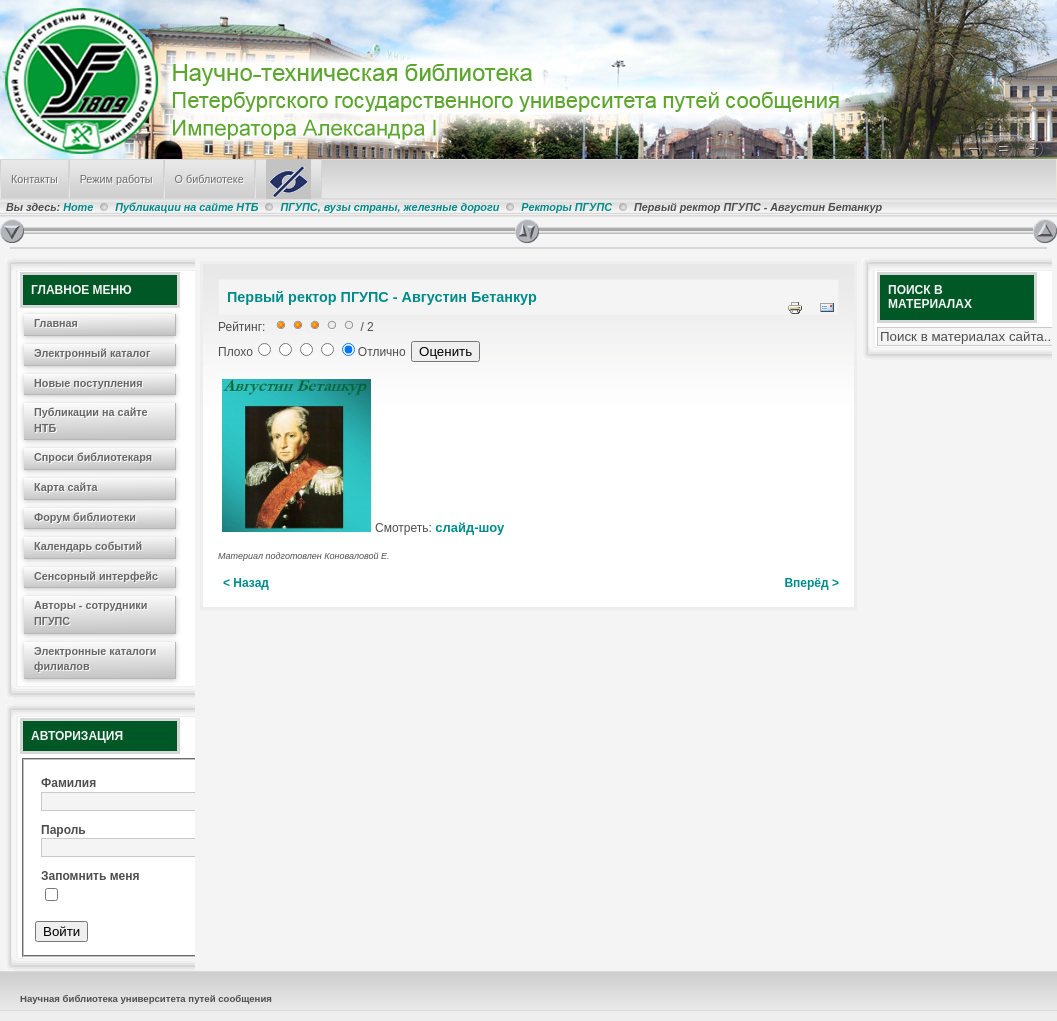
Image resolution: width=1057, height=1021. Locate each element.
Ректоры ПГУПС (566, 207)
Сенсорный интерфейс (96, 576)
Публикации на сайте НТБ (186, 207)
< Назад (246, 583)
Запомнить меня (90, 876)
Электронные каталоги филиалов (95, 659)
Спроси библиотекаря (93, 457)
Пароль (63, 830)
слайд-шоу (469, 527)
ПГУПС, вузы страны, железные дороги (389, 207)
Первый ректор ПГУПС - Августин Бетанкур (382, 297)
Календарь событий (88, 546)
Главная (56, 323)
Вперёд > (811, 583)
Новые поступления (88, 383)
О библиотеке (209, 179)
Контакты (34, 179)
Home (78, 207)
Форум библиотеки (85, 517)
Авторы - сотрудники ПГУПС (90, 613)
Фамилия (68, 783)
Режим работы (116, 179)
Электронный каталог (92, 353)
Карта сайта (66, 487)
